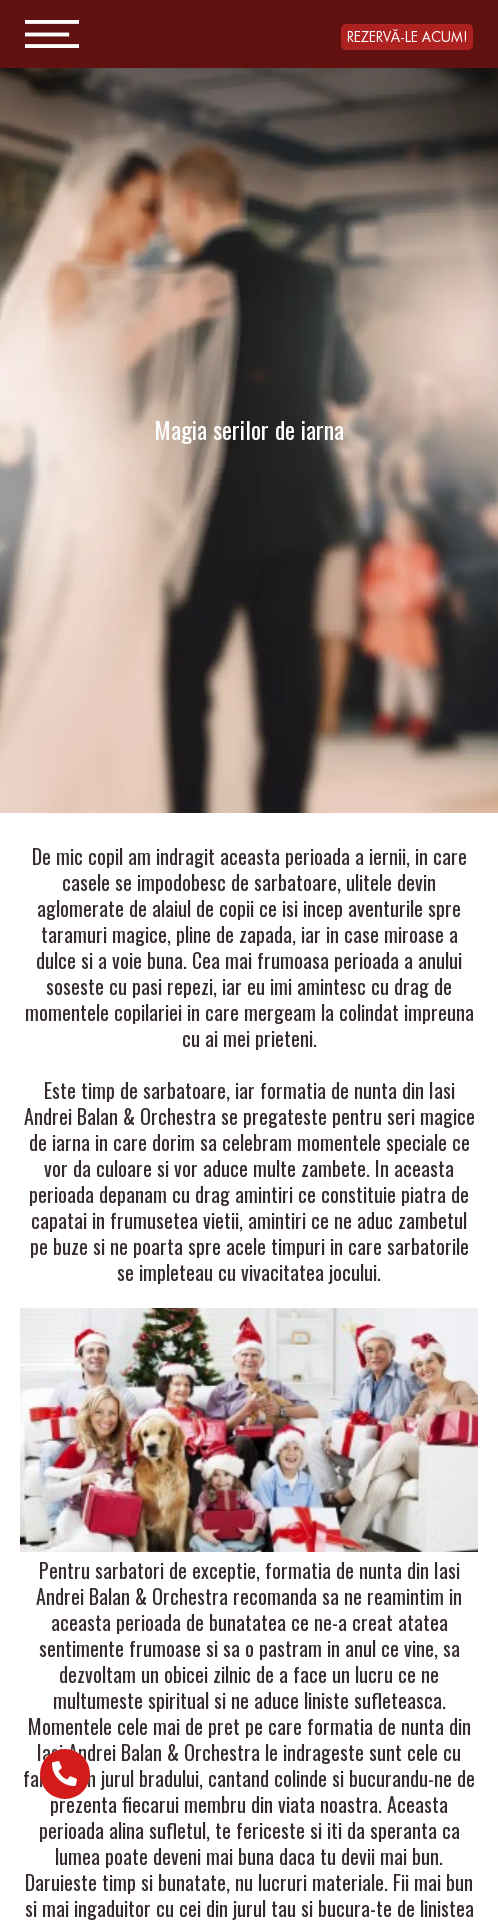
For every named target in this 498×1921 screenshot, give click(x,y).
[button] (407, 37)
